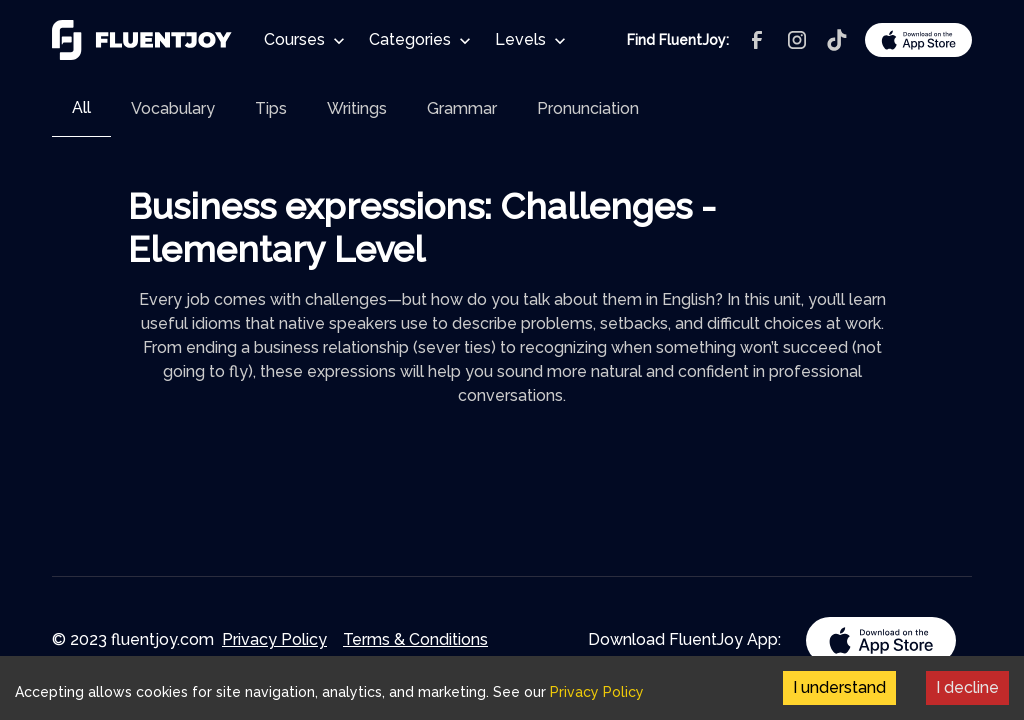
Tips (271, 108)
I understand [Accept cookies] (839, 687)
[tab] (81, 108)
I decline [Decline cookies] (967, 687)
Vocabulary (173, 108)
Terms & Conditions (415, 639)
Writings (357, 108)
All (81, 107)
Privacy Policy (274, 639)
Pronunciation (588, 108)
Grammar (462, 108)
